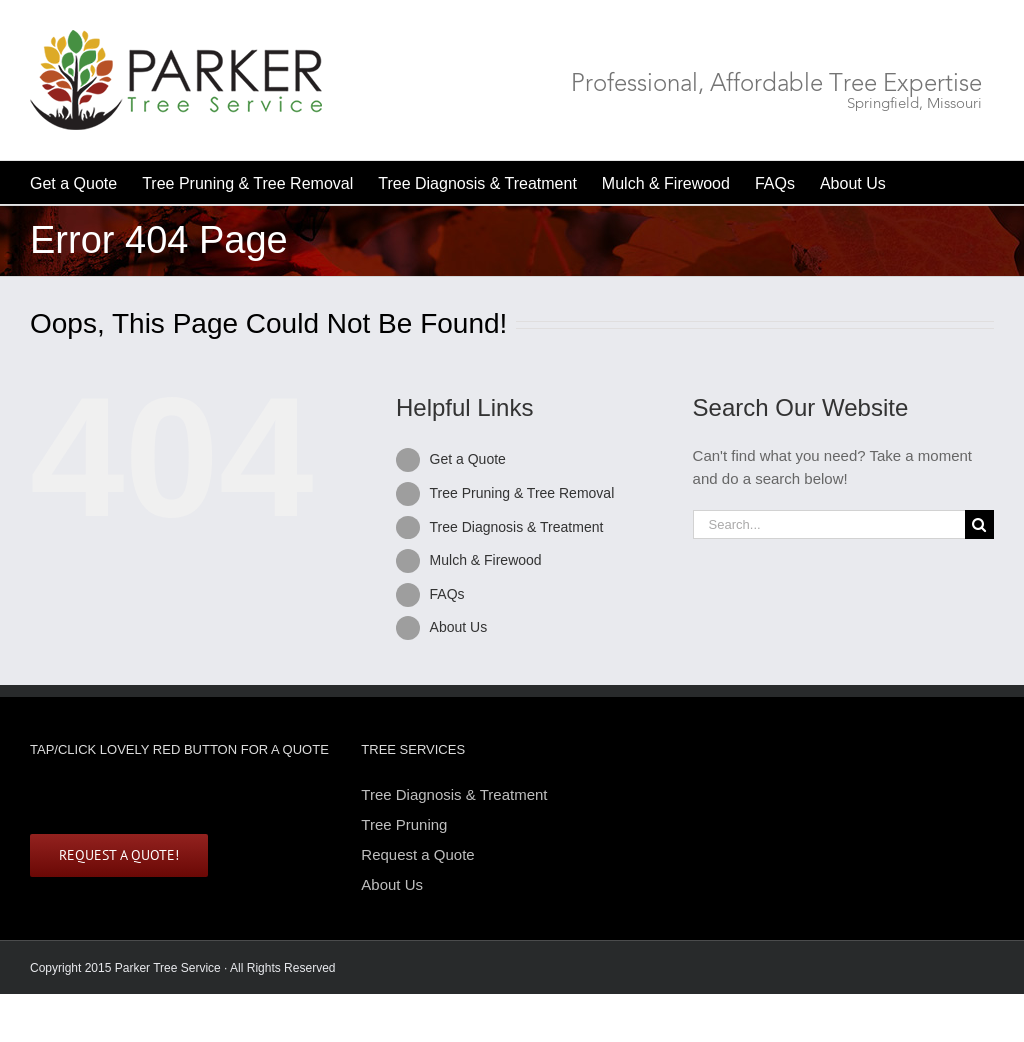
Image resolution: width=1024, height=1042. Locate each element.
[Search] (979, 524)
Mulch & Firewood (486, 560)
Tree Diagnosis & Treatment (517, 527)
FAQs (447, 594)
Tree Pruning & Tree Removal (522, 493)
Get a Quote (468, 459)
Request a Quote (417, 854)
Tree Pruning (404, 824)
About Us (459, 627)
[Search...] (829, 524)
